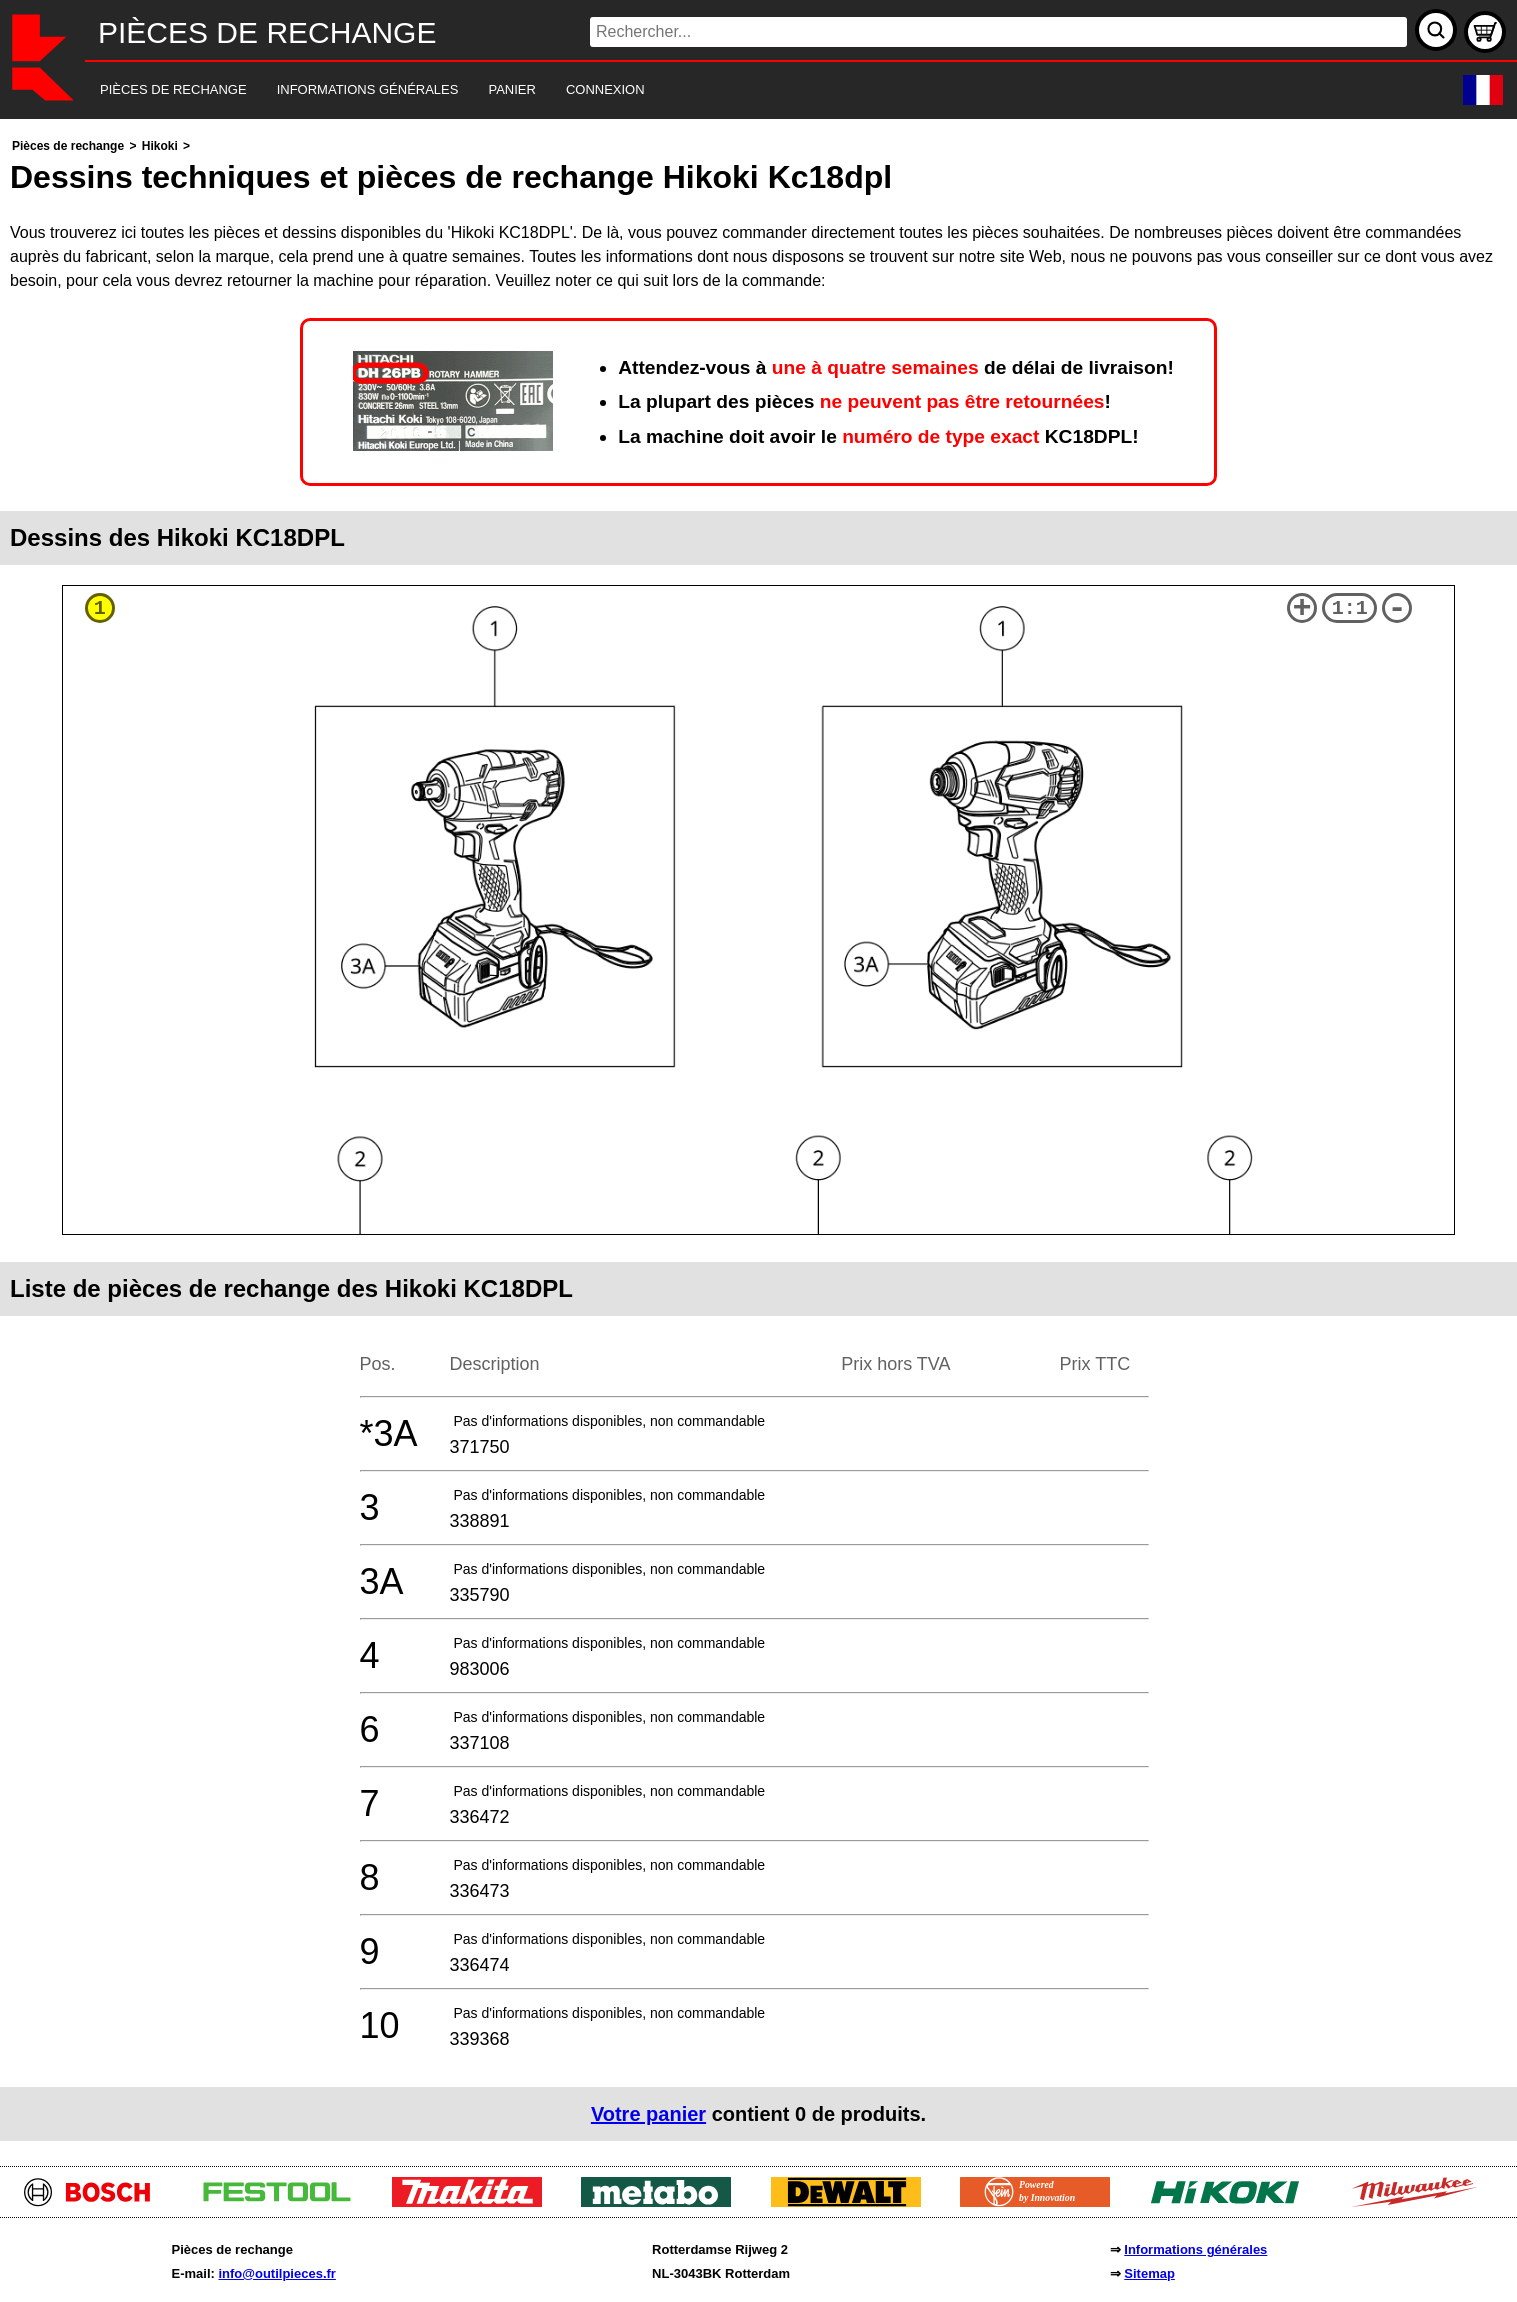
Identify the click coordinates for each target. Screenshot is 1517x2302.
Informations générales (1195, 2249)
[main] (758, 1137)
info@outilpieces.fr (276, 2273)
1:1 (1350, 608)
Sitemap (1149, 2273)
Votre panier (648, 2114)
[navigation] (731, 90)
